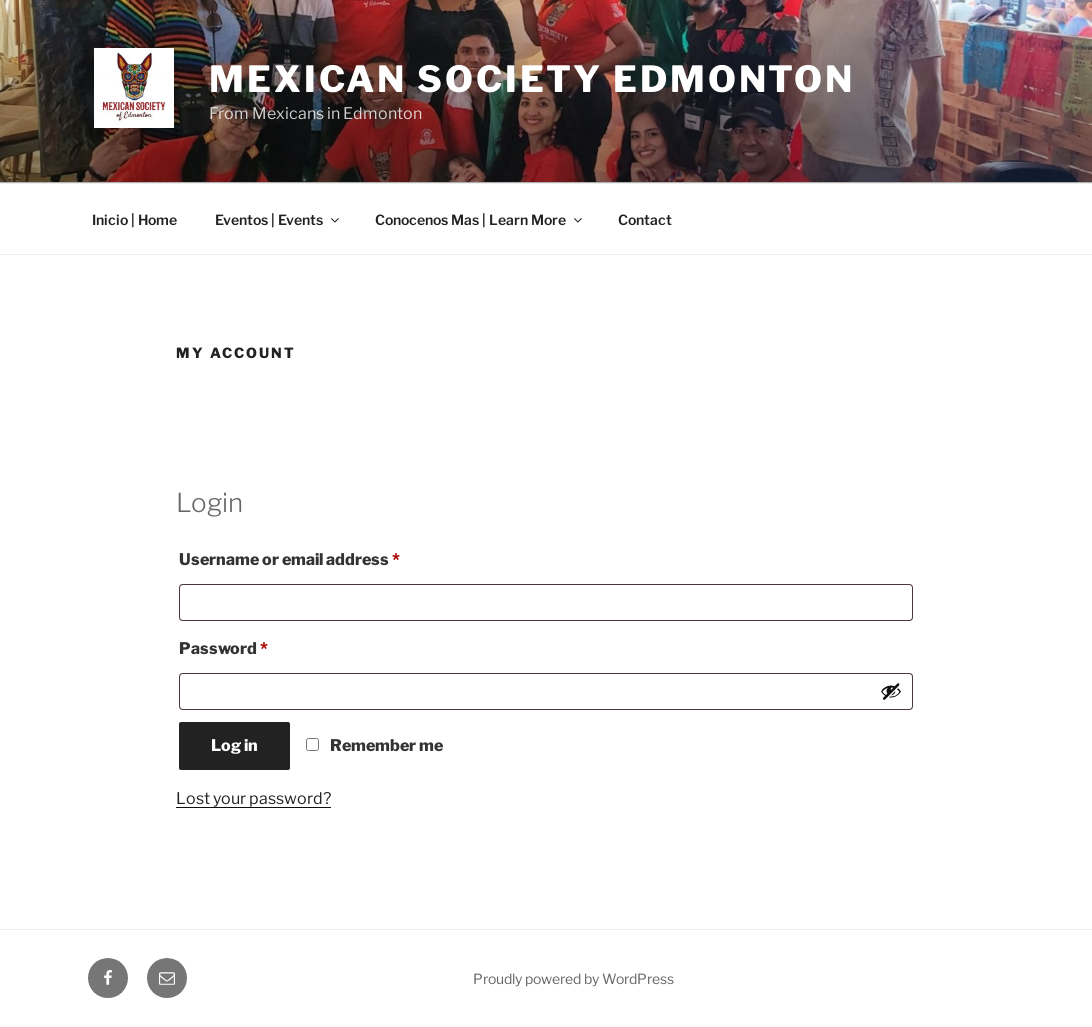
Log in (234, 745)
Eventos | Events (278, 219)
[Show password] (891, 691)
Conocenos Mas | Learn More (480, 219)
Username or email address (324, 556)
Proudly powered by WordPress (573, 978)
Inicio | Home (134, 219)
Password (258, 645)
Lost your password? (253, 798)
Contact (645, 219)
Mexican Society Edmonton (532, 79)
